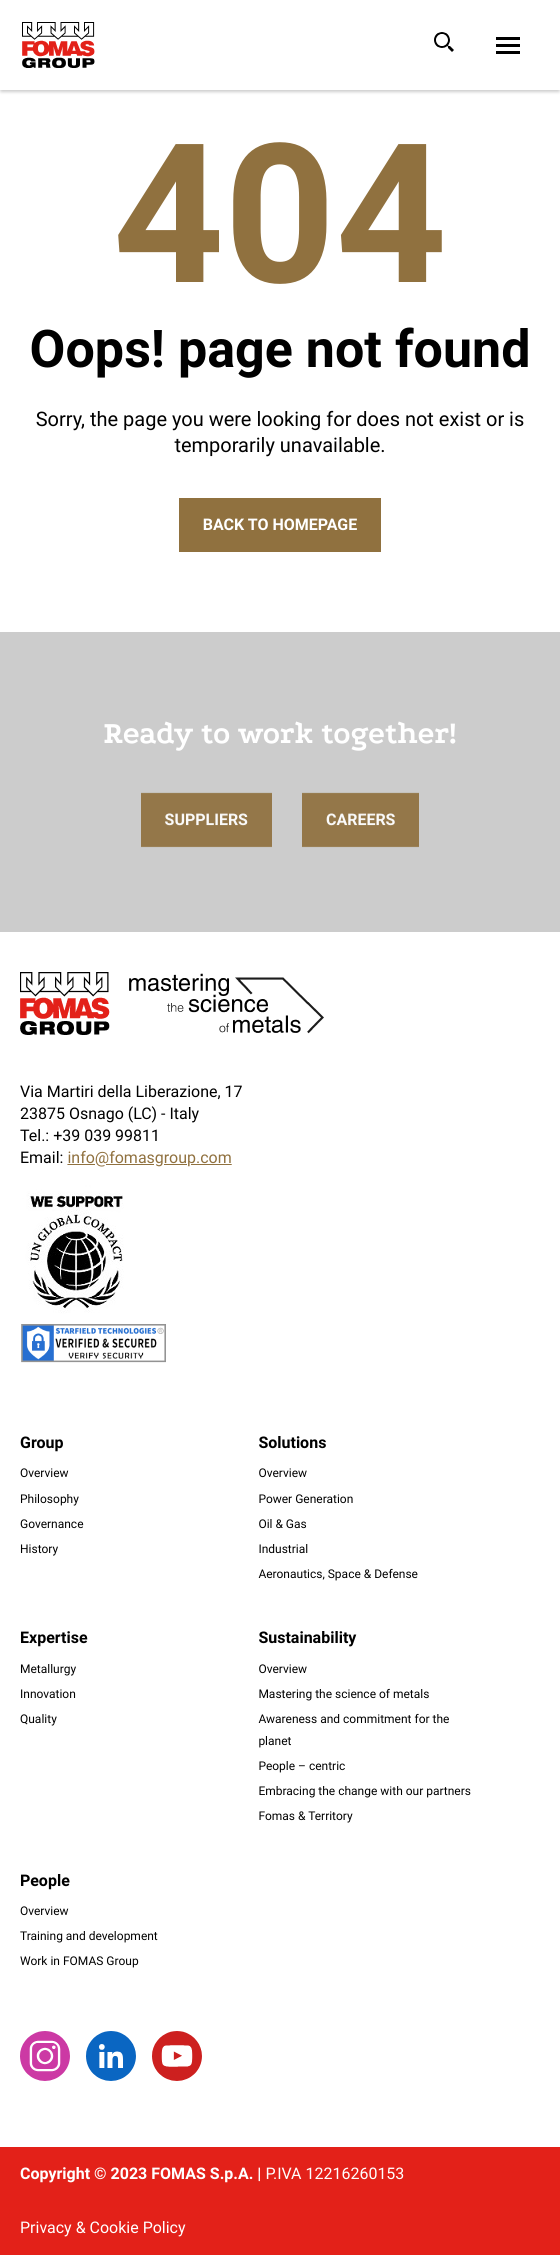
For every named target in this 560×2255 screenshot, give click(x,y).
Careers (361, 853)
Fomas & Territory (305, 1816)
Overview (44, 1473)
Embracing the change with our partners (364, 1791)
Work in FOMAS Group (79, 1961)
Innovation (48, 1694)
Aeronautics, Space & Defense (338, 1574)
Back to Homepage (280, 524)
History (39, 1549)
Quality (38, 1719)
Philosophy (49, 1499)
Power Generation (305, 1499)
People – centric (301, 1766)
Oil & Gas (282, 1524)
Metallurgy (48, 1669)
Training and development (89, 1936)
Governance (52, 1524)
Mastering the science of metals (343, 1694)
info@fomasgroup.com (149, 1157)
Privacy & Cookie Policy (102, 2227)
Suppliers (206, 853)
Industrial (283, 1549)
